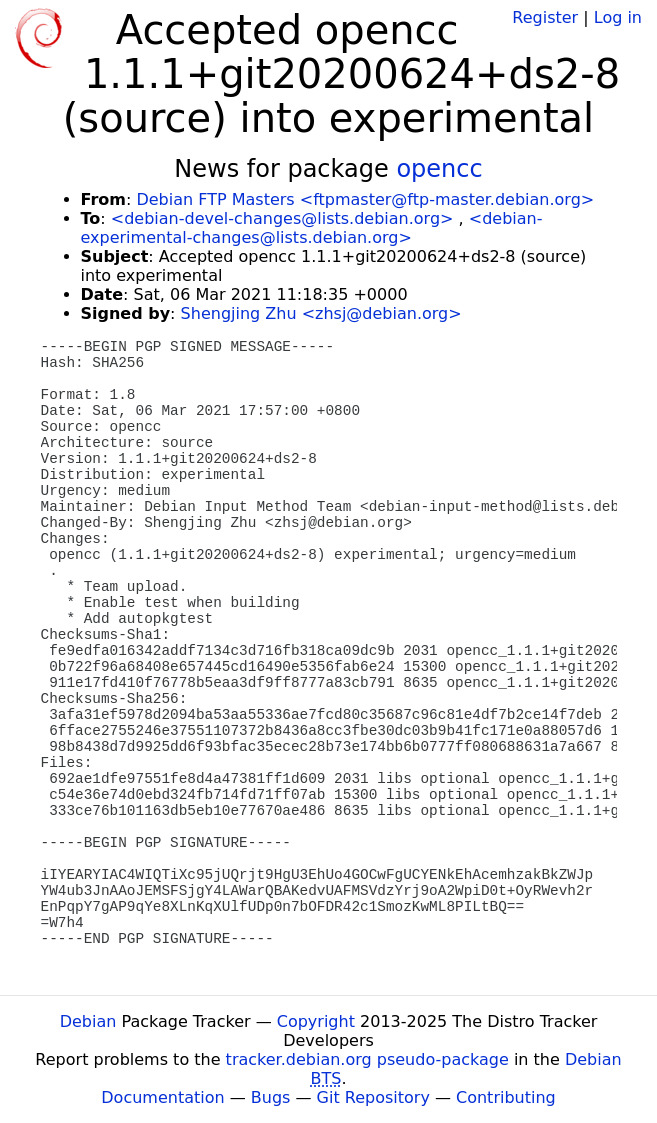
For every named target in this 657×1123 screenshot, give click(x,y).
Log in (618, 17)
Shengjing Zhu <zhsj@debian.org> (321, 313)
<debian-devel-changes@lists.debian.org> (282, 218)
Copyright (316, 1021)
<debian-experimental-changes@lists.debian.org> (312, 228)
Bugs (271, 1097)
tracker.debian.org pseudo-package (367, 1059)
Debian (88, 1021)
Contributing (506, 1097)
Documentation (162, 1097)
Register (545, 17)
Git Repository (373, 1097)
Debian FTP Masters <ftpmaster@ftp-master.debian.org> (365, 199)
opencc (439, 169)
